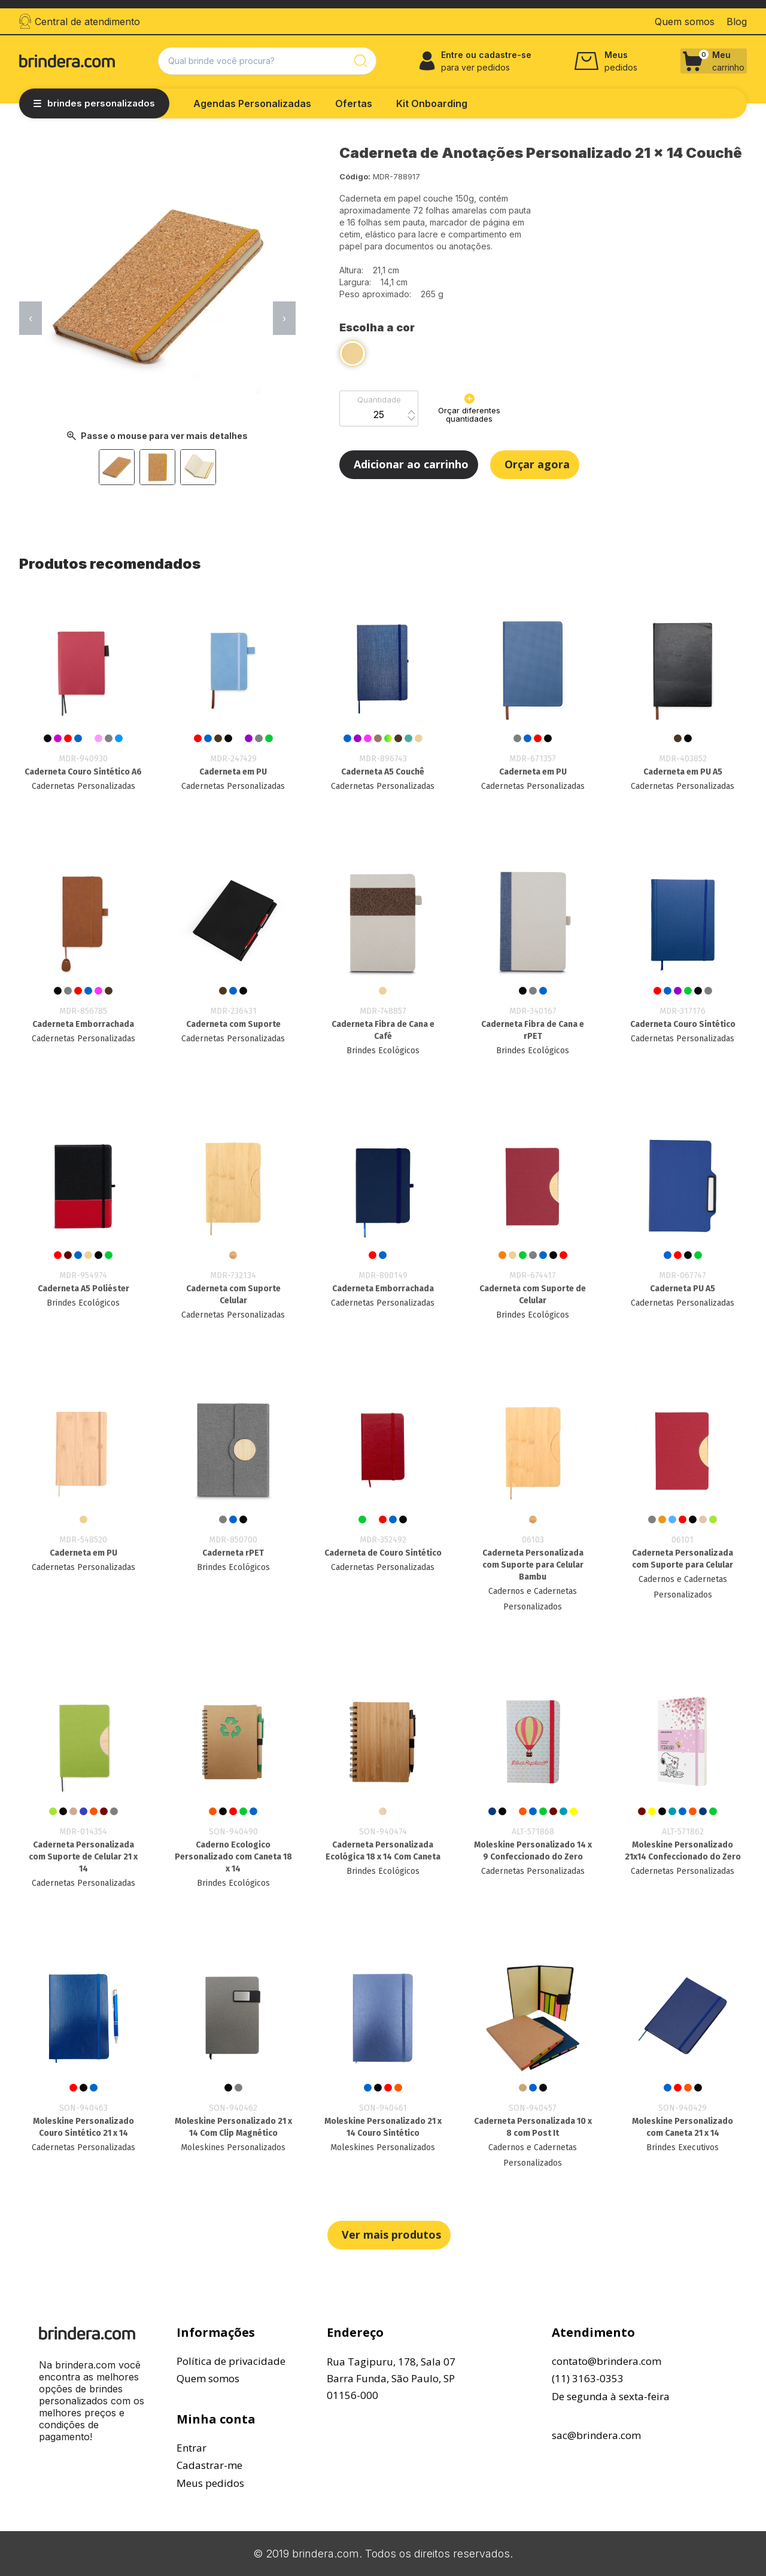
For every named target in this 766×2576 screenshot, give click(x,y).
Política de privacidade (231, 2361)
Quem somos (208, 2378)
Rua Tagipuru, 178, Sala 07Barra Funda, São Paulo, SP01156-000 (391, 2378)
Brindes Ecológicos (383, 1050)
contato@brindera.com (606, 2361)
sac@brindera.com (596, 2435)
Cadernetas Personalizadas (83, 786)
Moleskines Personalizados (233, 2147)
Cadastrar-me (209, 2465)
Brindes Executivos (682, 2147)
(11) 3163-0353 (588, 2378)
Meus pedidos (210, 2483)
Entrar (191, 2448)
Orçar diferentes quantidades (469, 408)
